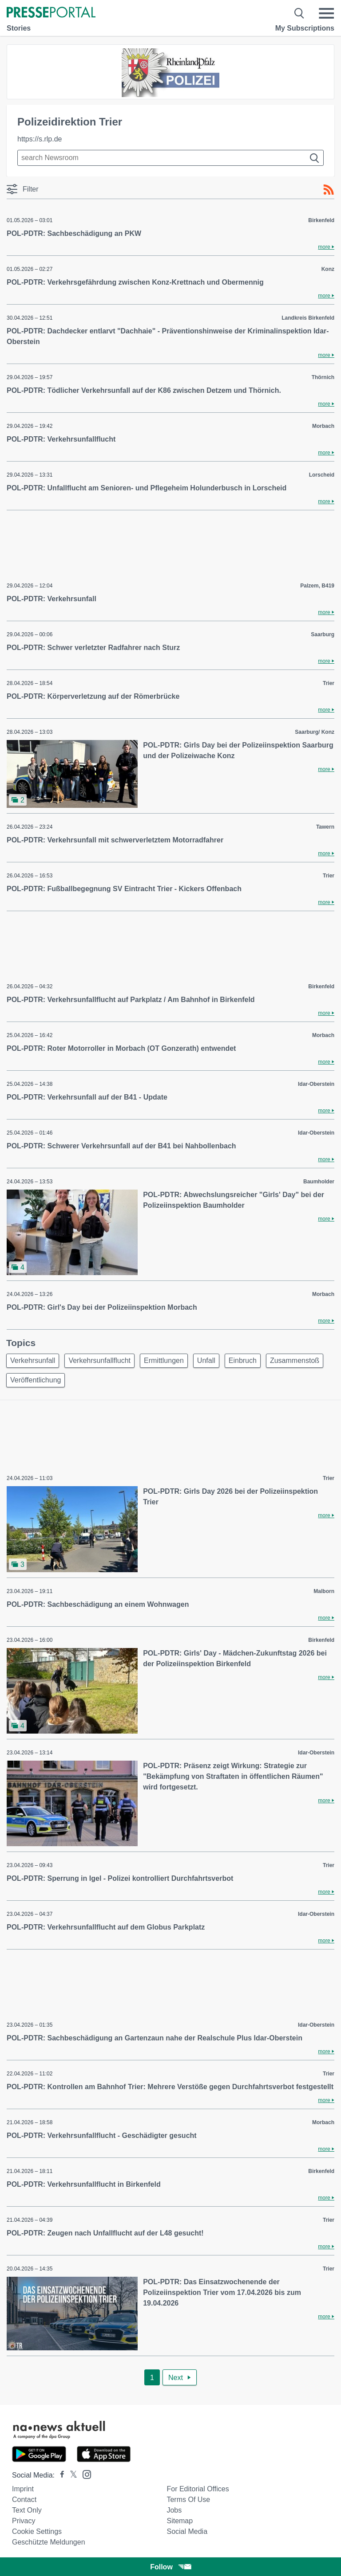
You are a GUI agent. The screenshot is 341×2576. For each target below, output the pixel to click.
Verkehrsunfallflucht (99, 1360)
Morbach (323, 426)
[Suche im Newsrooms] (170, 158)
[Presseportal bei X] (70, 2475)
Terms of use (188, 2499)
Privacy (23, 2521)
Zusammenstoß (294, 1360)
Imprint (23, 2489)
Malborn (323, 1591)
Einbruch (243, 1360)
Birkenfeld (321, 220)
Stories (19, 28)
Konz (327, 269)
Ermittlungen (164, 1360)
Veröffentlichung (35, 1380)
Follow (170, 2567)
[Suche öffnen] (299, 13)
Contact (24, 2499)
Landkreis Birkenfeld (308, 318)
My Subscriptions (304, 28)
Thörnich (323, 377)
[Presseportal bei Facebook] (59, 2475)
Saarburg (322, 634)
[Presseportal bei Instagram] (84, 2474)
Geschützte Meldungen (48, 2542)
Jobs (174, 2510)
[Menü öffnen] (326, 13)
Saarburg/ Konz (314, 732)
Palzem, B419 (317, 586)
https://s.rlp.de (39, 139)
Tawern (325, 827)
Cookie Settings (37, 2531)
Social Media (187, 2531)
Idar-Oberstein (316, 1084)
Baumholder (318, 1181)
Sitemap (180, 2521)
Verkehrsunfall (32, 1360)
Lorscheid (321, 475)
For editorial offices (198, 2489)
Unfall (206, 1360)
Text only (27, 2510)
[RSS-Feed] (328, 190)
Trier (328, 683)
